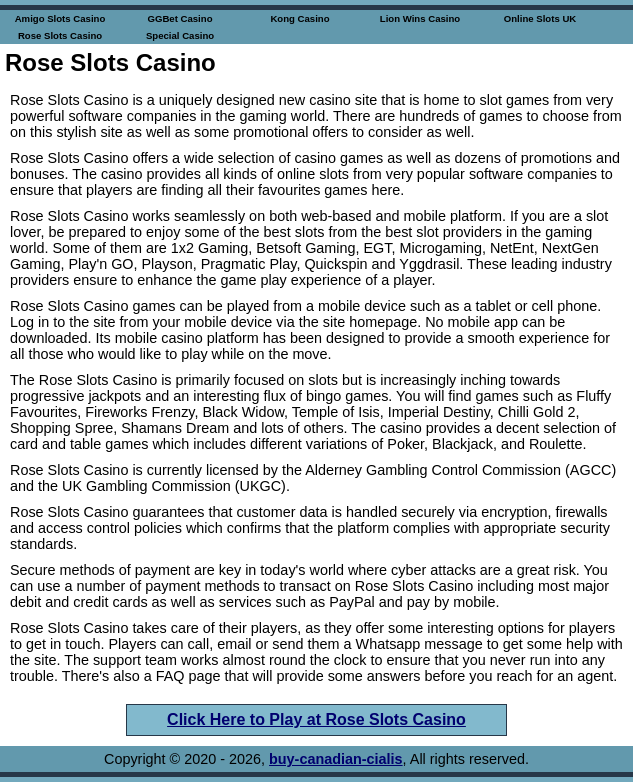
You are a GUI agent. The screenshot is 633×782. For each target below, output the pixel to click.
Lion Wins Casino (420, 18)
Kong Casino (299, 18)
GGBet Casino (179, 18)
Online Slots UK (540, 18)
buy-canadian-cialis (336, 759)
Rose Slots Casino (60, 35)
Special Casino (180, 35)
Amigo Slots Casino (60, 18)
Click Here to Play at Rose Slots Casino (316, 719)
